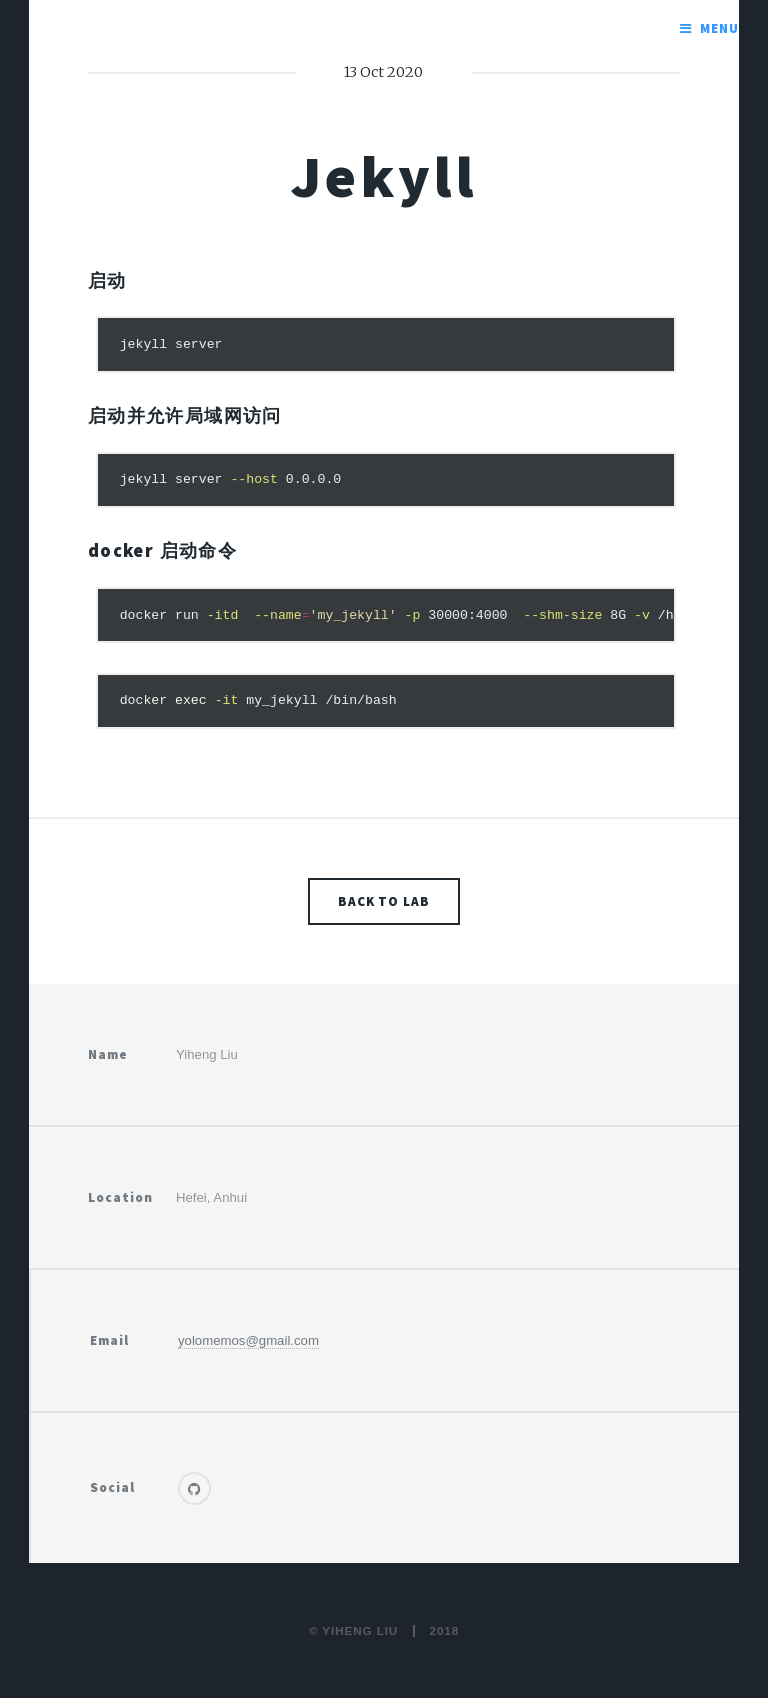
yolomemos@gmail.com (248, 1340)
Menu (719, 28)
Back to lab (384, 901)
